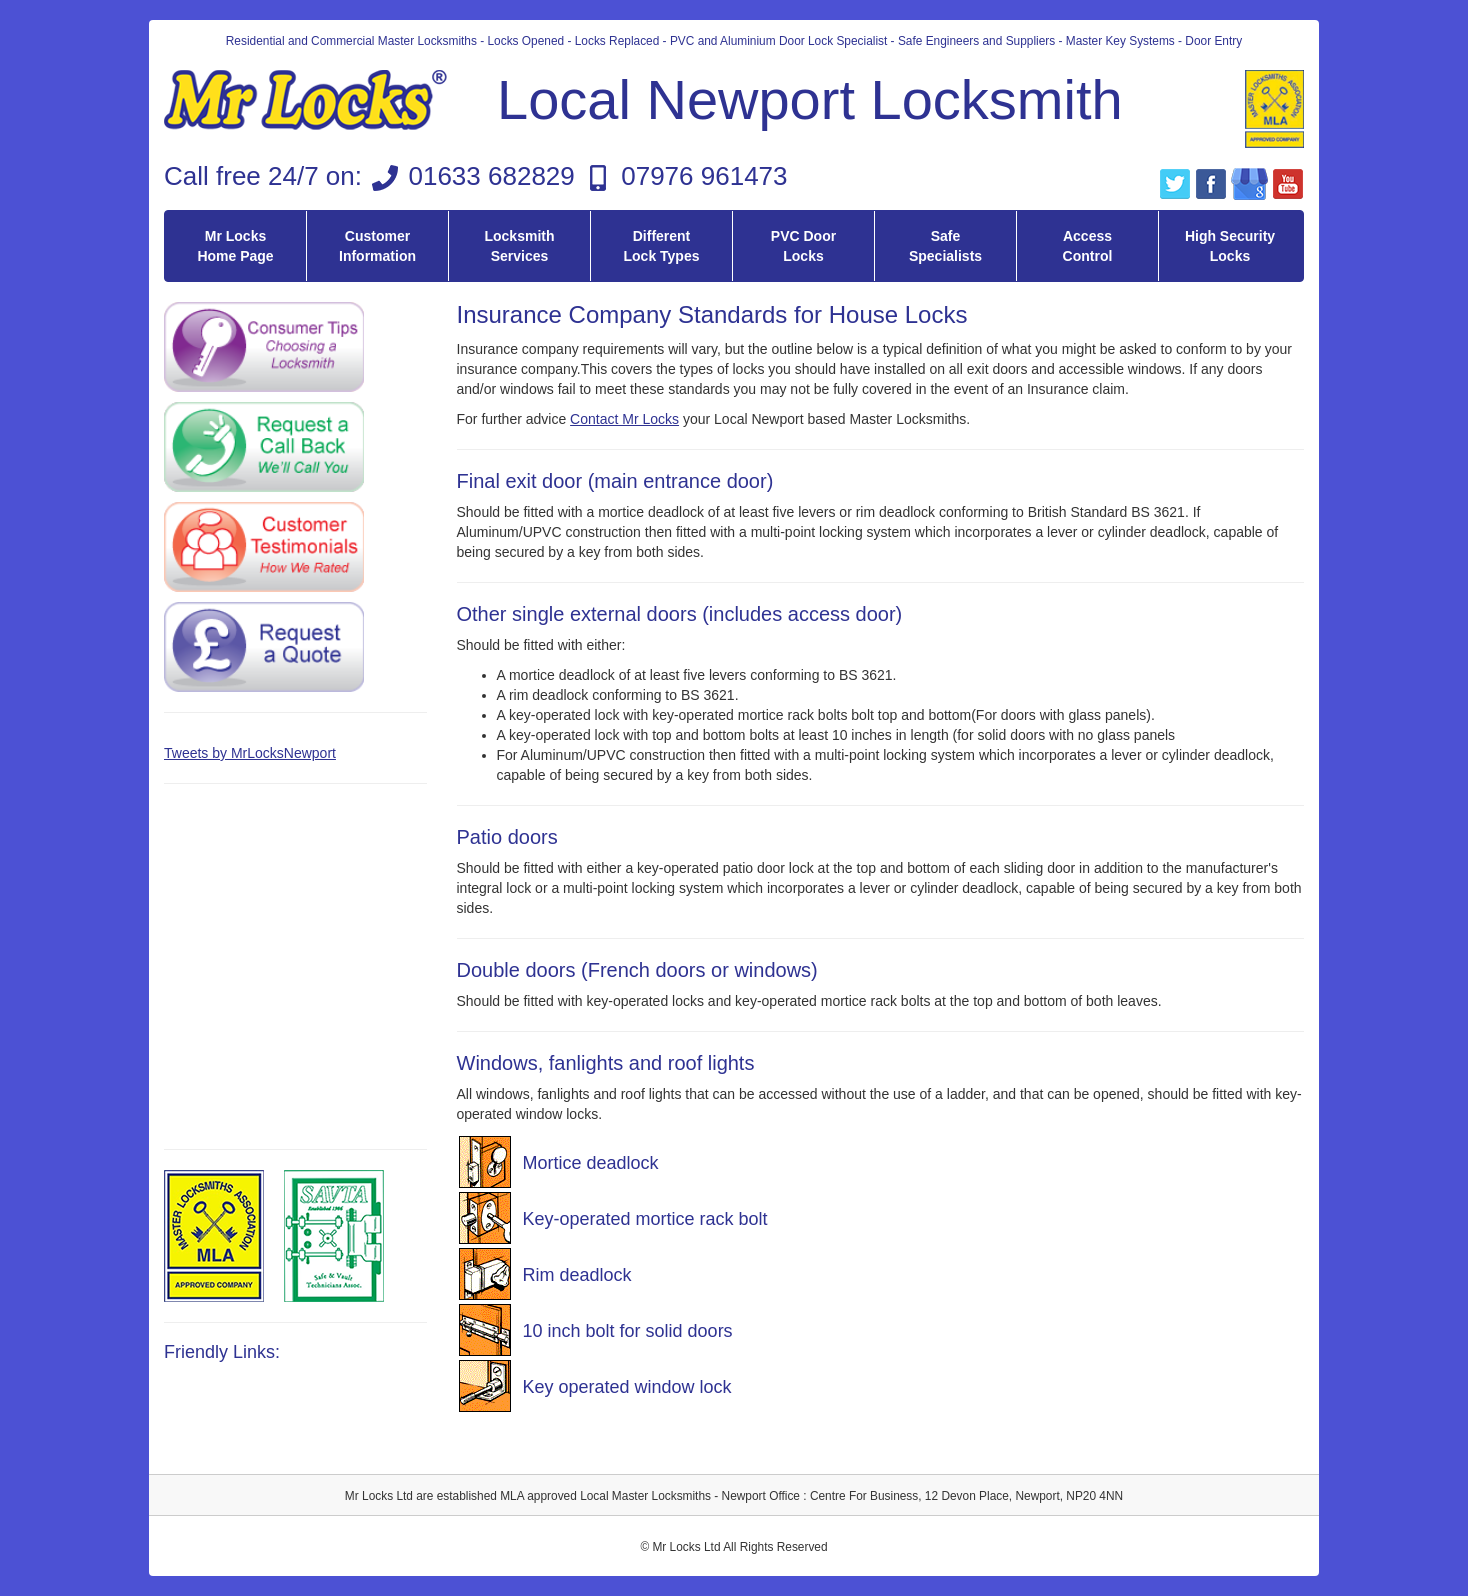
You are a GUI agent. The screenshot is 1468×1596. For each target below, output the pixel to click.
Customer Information (377, 246)
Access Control (1088, 246)
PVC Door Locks (803, 246)
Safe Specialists (945, 246)
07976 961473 (704, 176)
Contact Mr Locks (624, 419)
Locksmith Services (519, 246)
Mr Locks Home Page (235, 246)
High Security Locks (1230, 246)
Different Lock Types (662, 246)
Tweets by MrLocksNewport (250, 753)
